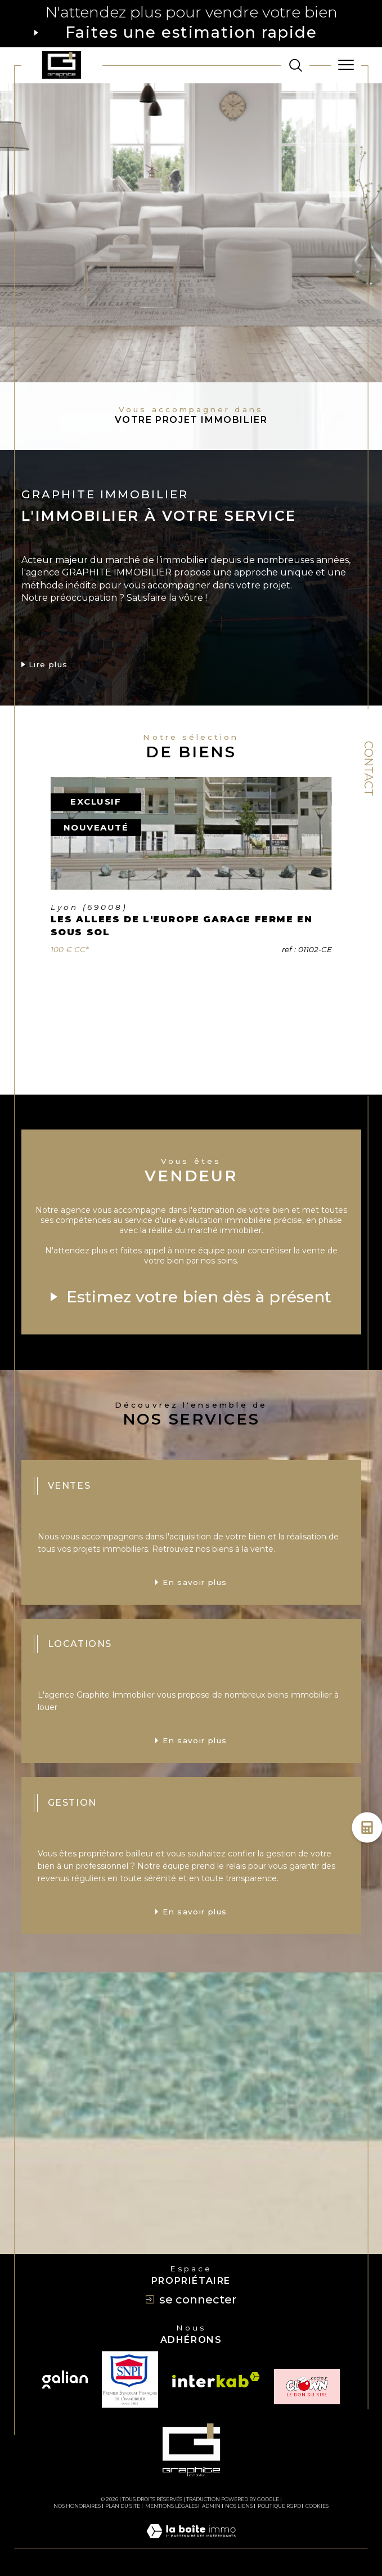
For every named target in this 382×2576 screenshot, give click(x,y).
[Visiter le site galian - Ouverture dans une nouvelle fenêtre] (65, 2379)
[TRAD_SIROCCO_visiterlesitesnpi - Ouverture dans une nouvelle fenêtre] (130, 2379)
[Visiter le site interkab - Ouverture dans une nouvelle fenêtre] (216, 2379)
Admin (211, 2506)
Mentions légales (171, 2506)
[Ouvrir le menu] (346, 65)
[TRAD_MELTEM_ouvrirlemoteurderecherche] (296, 65)
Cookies (317, 2506)
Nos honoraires (77, 2506)
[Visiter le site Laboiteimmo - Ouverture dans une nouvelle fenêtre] (191, 2542)
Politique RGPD (279, 2506)
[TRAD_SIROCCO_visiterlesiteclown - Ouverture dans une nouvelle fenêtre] (307, 2386)
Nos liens (239, 2506)
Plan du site (122, 2506)
